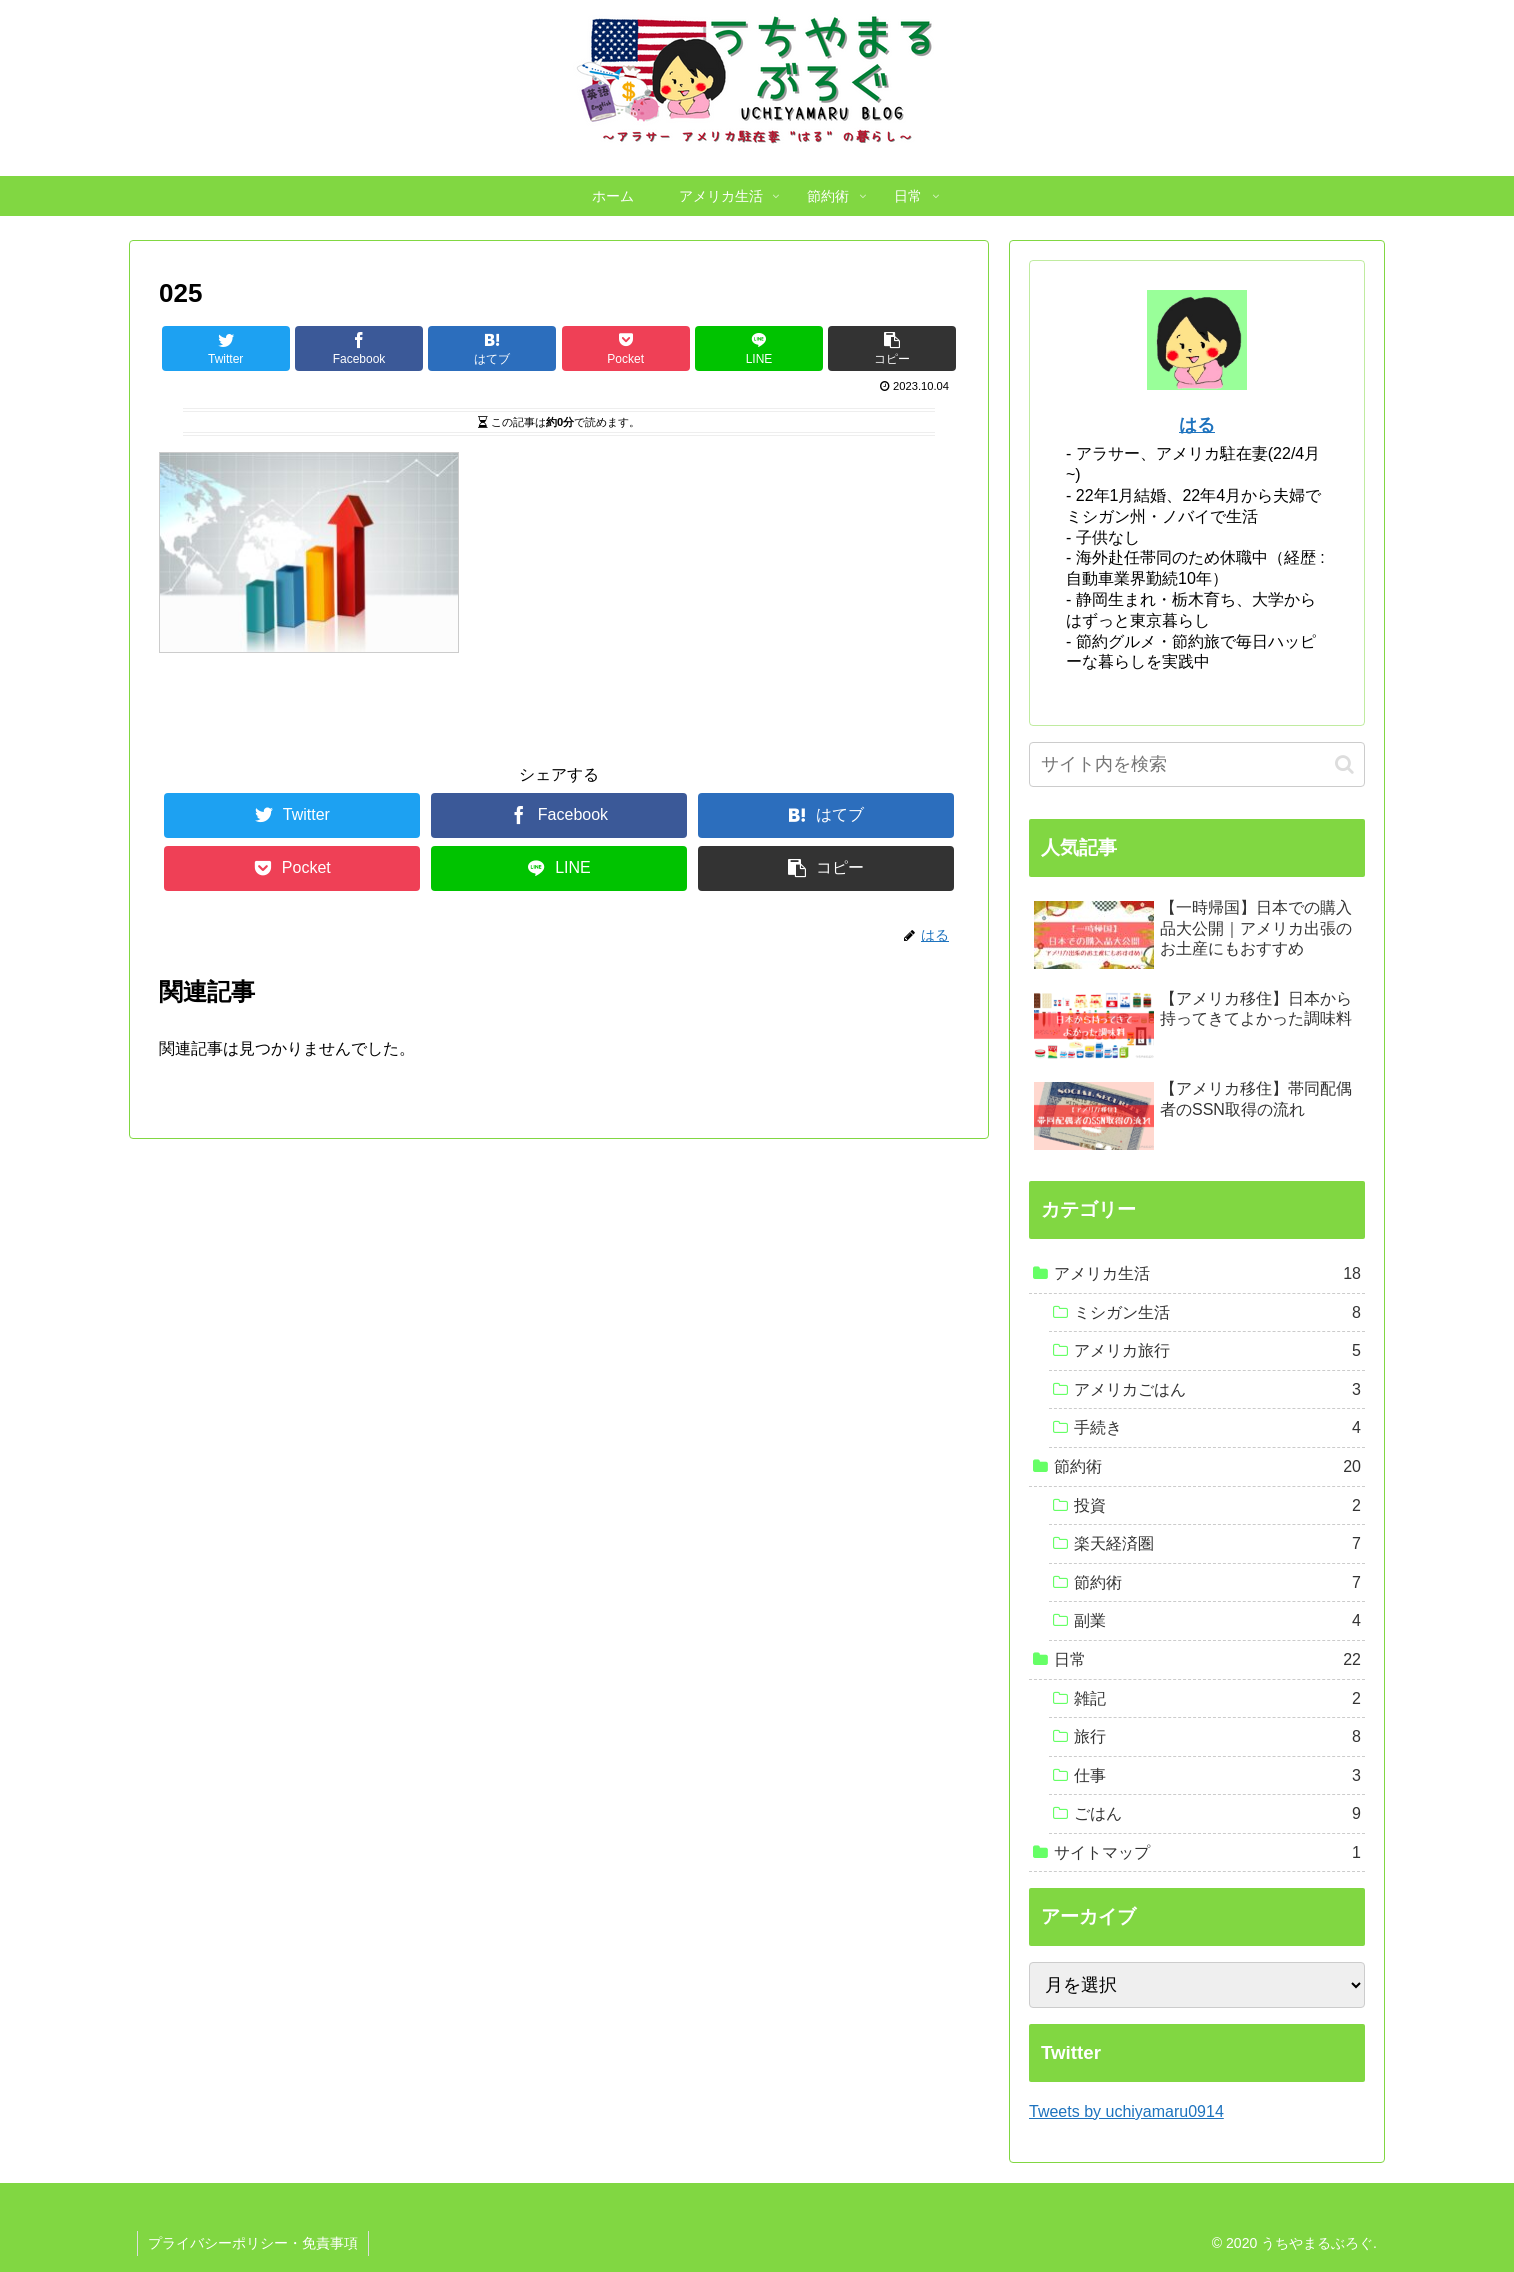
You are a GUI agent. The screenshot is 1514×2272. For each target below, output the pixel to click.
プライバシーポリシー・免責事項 (253, 2243)
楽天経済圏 (1217, 1544)
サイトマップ (1207, 1853)
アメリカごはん (1217, 1390)
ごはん (1217, 1814)
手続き (1217, 1428)
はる (1197, 425)
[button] (1344, 764)
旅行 (1217, 1737)
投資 (1217, 1506)
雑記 (1217, 1699)
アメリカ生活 (1207, 1274)
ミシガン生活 (1217, 1313)
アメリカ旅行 (1217, 1351)
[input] (1197, 764)
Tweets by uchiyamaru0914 (1126, 2111)
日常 (1207, 1660)
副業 (1217, 1621)
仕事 (1217, 1776)
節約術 (1207, 1467)
